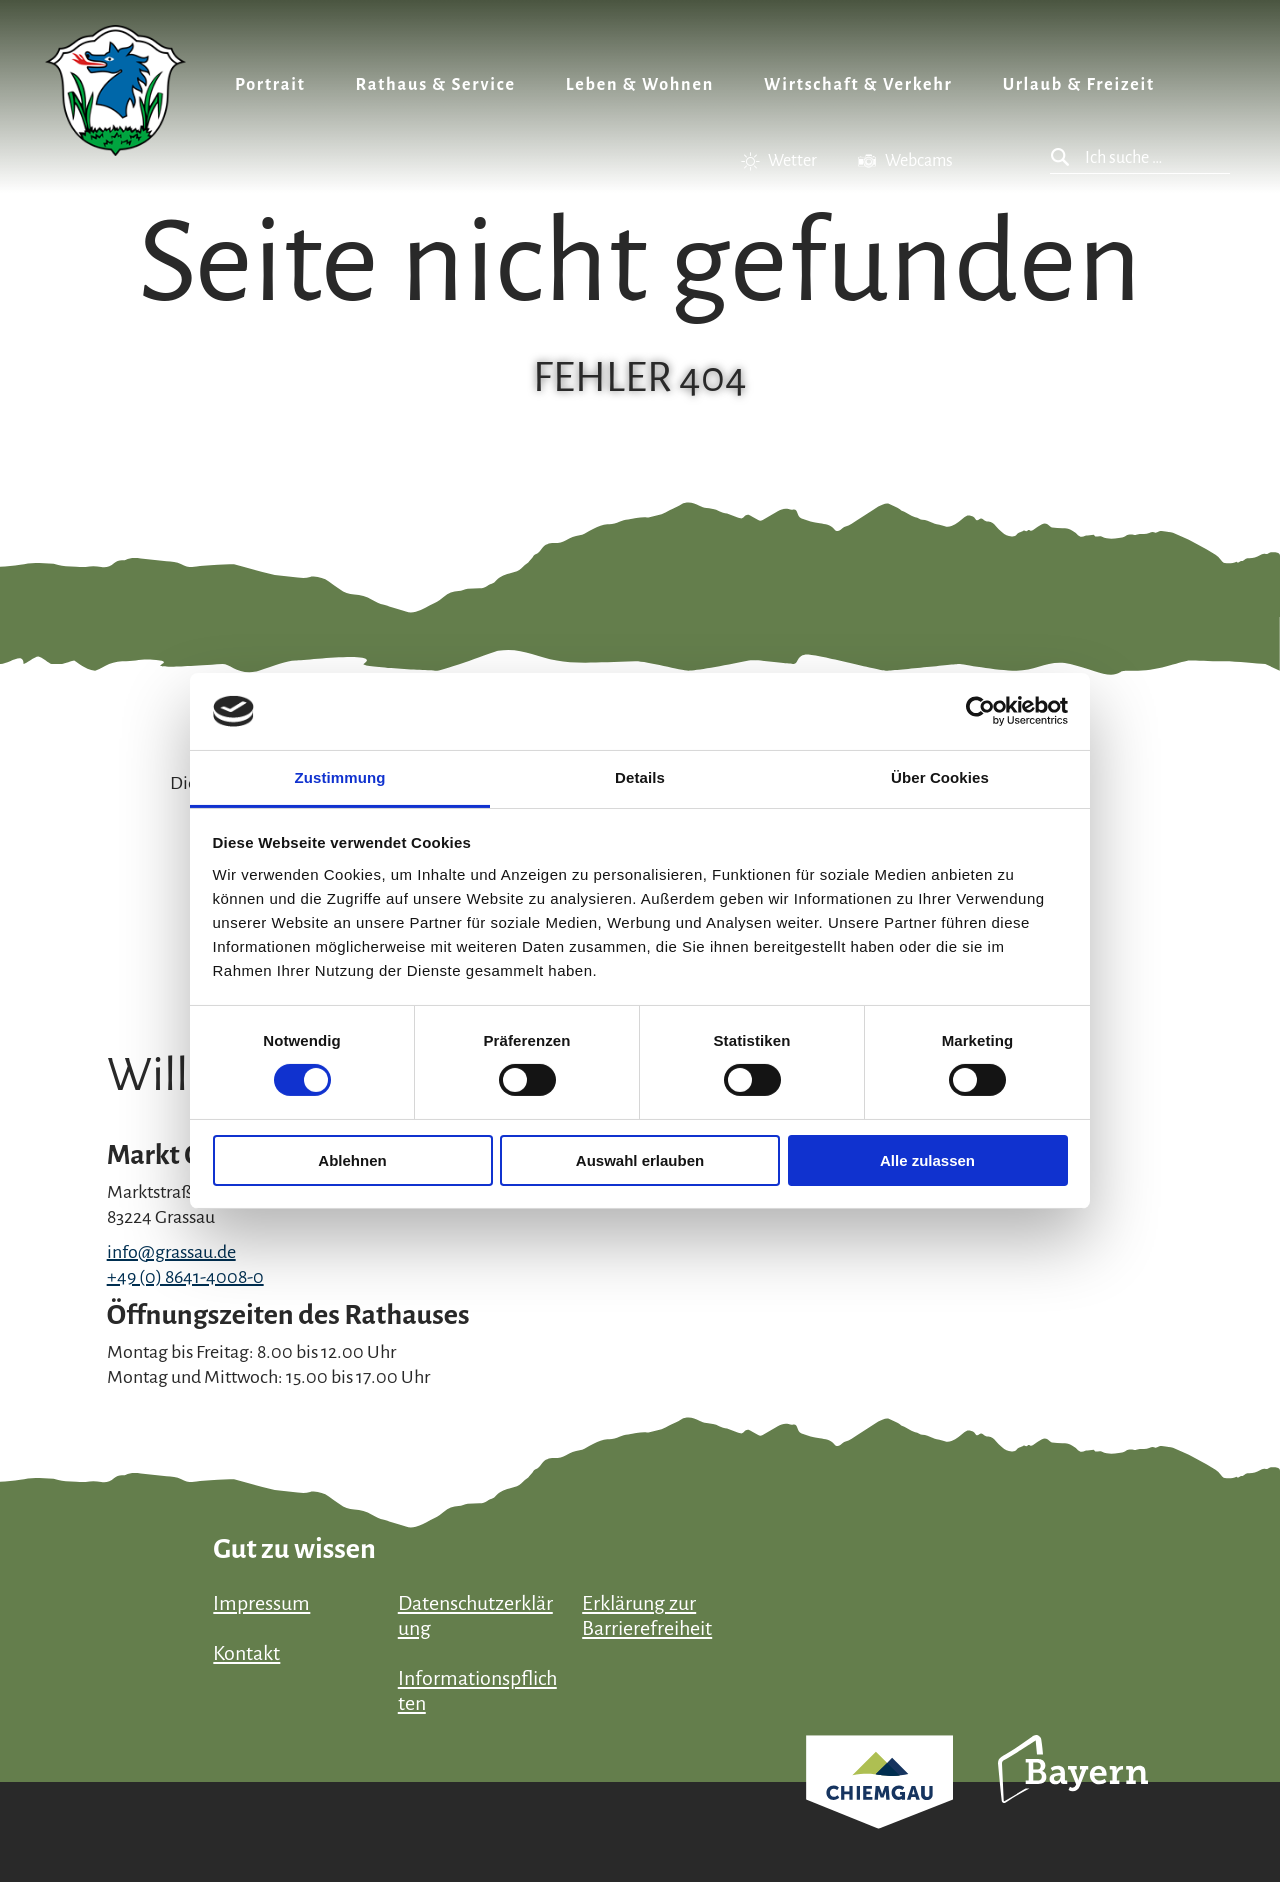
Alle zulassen (927, 1160)
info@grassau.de (171, 1252)
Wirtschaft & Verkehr (858, 85)
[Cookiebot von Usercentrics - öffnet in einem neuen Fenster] (980, 711)
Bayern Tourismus (1073, 1796)
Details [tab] (640, 777)
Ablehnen (352, 1160)
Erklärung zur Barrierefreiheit (647, 1615)
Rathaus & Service (436, 85)
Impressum (261, 1603)
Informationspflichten (477, 1690)
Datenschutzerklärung (475, 1615)
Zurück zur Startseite (115, 90)
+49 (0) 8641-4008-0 (185, 1277)
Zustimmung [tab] (340, 777)
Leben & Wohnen (640, 85)
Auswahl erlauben (640, 1160)
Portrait (270, 85)
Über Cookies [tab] (940, 777)
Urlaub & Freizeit (1079, 85)
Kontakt (246, 1653)
